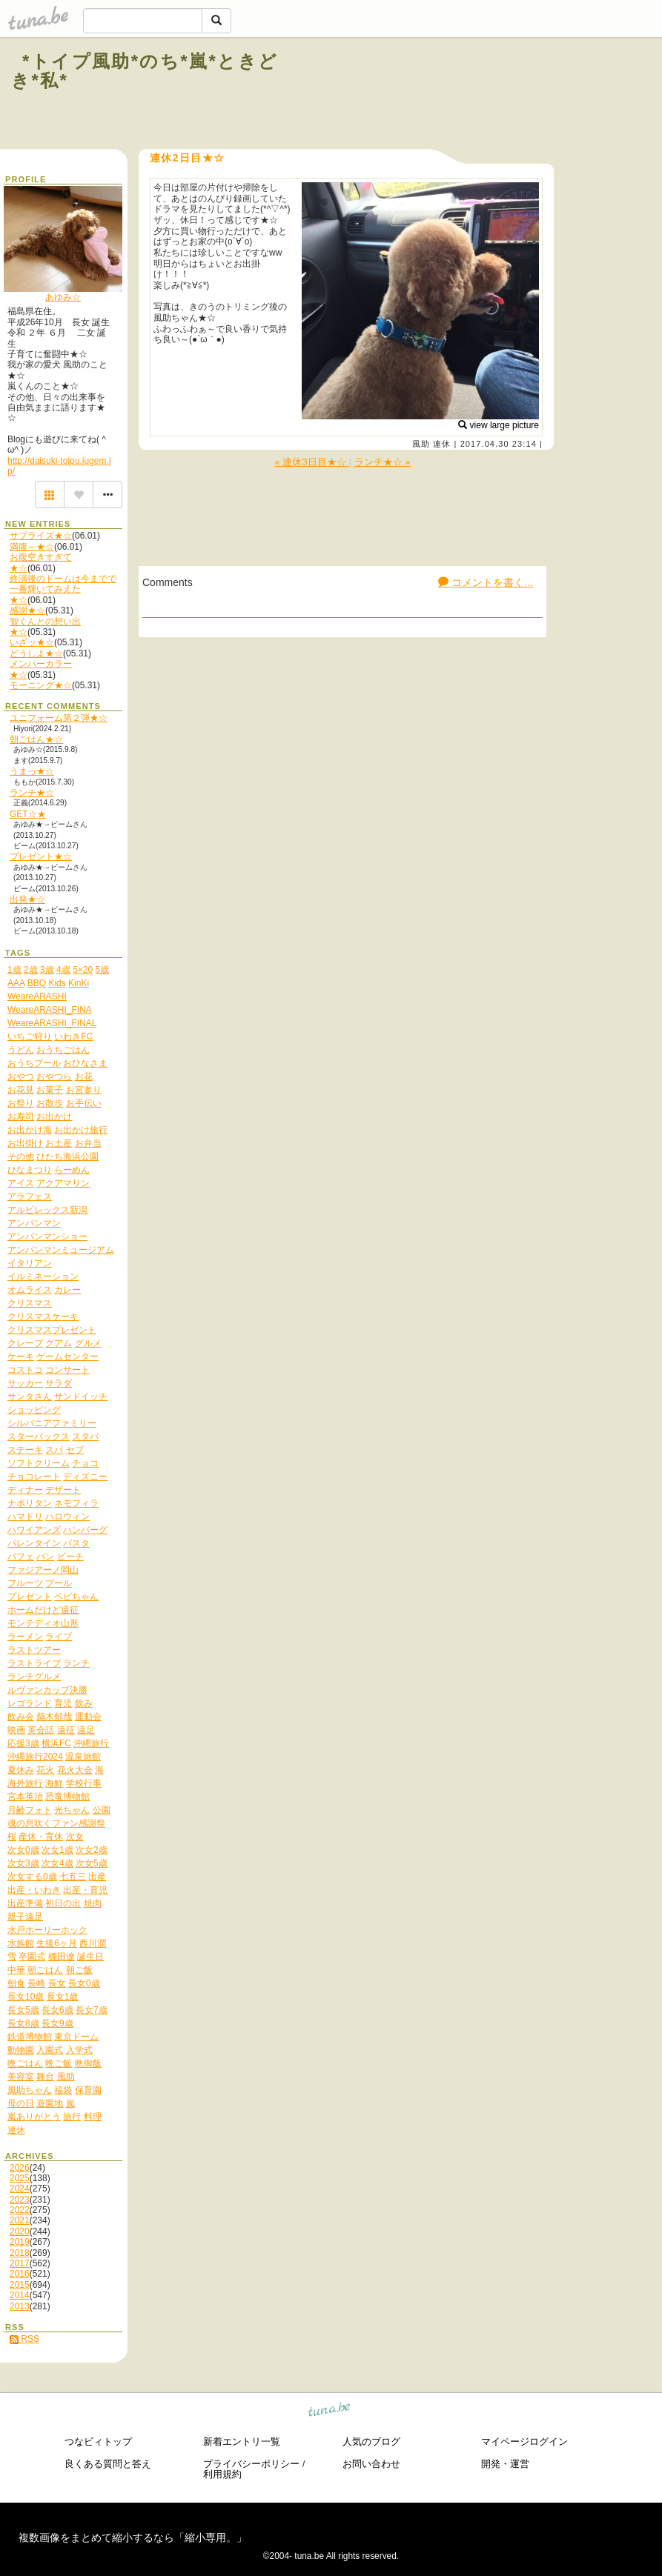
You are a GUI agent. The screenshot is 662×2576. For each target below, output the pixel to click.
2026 (20, 2168)
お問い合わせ (371, 2463)
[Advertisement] (470, 95)
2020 (20, 2231)
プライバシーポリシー (251, 2463)
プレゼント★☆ (41, 856)
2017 (20, 2263)
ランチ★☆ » (382, 461)
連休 (442, 443)
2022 (20, 2210)
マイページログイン (524, 2441)
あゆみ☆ (63, 297)
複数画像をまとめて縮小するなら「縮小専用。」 (133, 2537)
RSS (24, 2339)
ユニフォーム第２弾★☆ (58, 718)
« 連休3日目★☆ (311, 461)
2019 (20, 2242)
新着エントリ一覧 (241, 2441)
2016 (20, 2274)
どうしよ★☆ (36, 653)
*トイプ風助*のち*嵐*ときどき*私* (144, 70)
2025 (20, 2178)
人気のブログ (371, 2441)
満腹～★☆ (32, 547)
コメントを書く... (485, 582)
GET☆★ (28, 814)
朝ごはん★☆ (36, 739)
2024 (20, 2188)
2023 (20, 2199)
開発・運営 (505, 2463)
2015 (20, 2285)
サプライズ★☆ (41, 535)
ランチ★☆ (32, 793)
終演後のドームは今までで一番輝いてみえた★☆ (63, 589)
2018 (20, 2253)
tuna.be (329, 2412)
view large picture (498, 425)
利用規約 (222, 2474)
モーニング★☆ (41, 685)
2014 (20, 2295)
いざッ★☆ (32, 642)
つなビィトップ (98, 2441)
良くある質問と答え (107, 2463)
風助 (421, 443)
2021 (20, 2220)
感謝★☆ (27, 610)
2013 (20, 2306)
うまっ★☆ (32, 771)
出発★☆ (27, 899)
